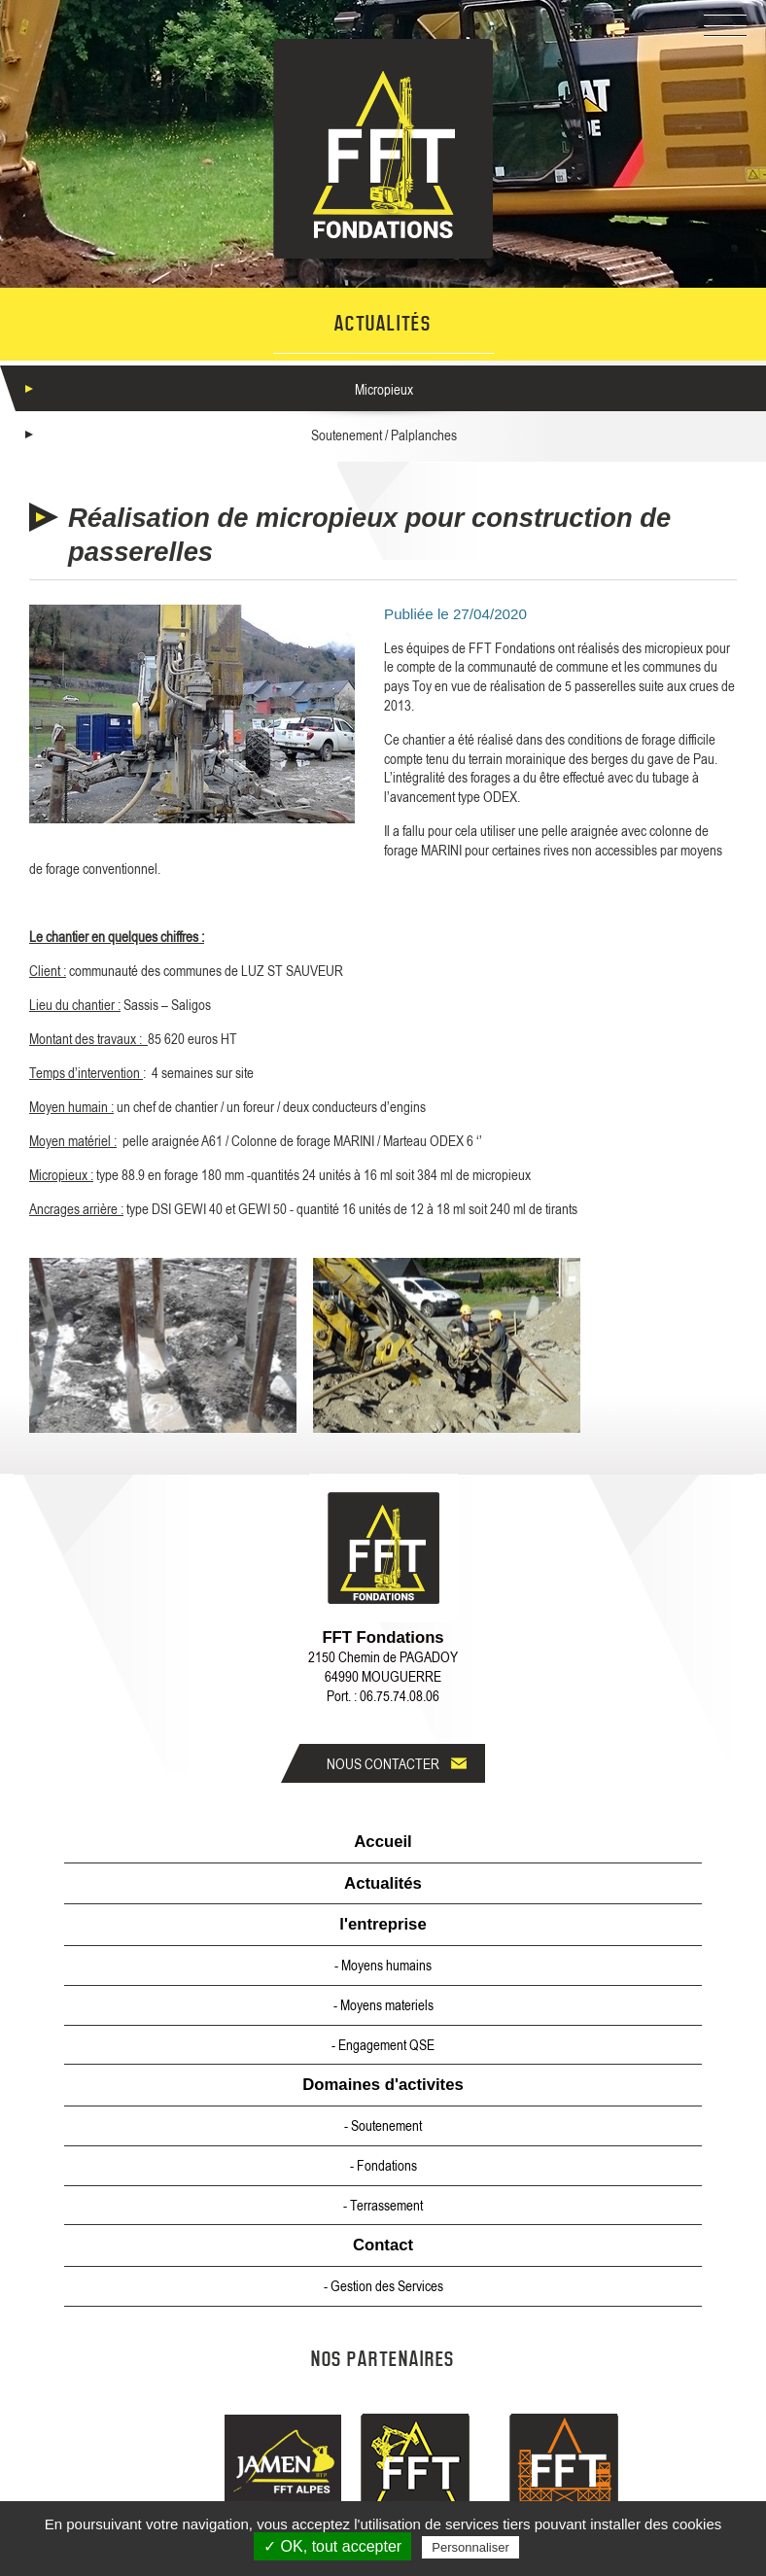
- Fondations (383, 2165)
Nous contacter (383, 1763)
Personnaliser (470, 2547)
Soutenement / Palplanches (384, 434)
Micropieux (384, 389)
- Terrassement (383, 2204)
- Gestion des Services (383, 2285)
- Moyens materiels (383, 2004)
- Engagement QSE (383, 2044)
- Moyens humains (383, 1964)
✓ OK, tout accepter (332, 2546)
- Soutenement (383, 2125)
